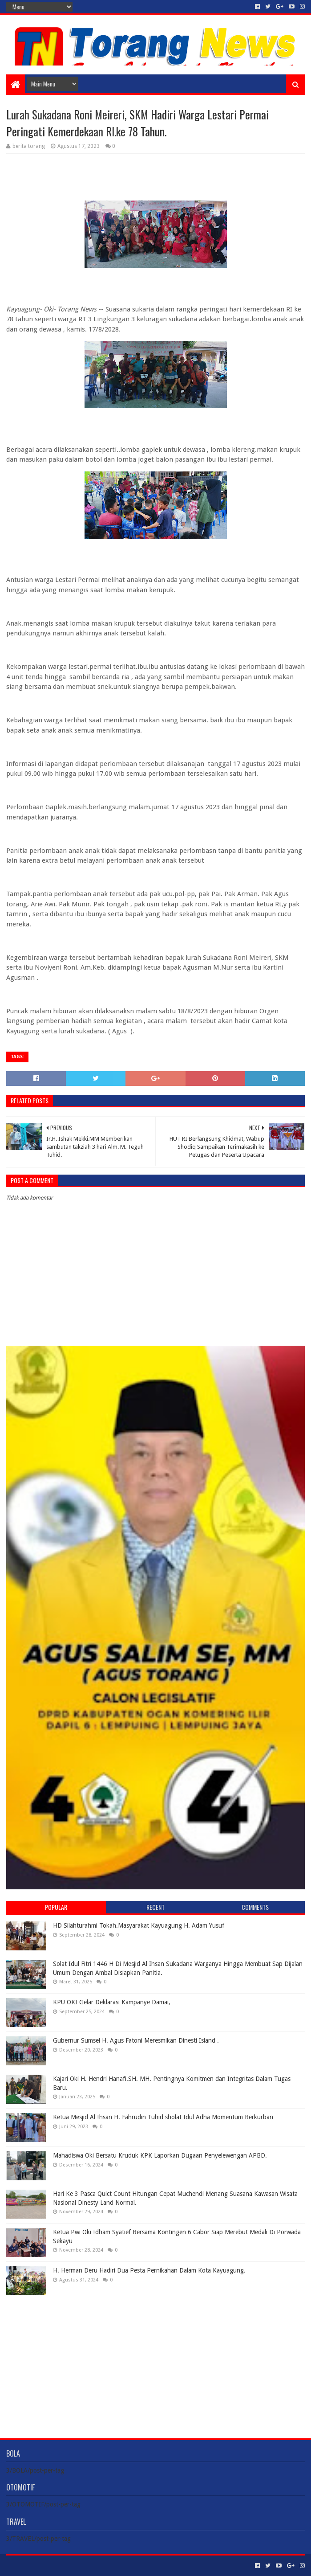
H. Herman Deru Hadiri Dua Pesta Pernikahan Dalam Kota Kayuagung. (149, 2270)
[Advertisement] (155, 2360)
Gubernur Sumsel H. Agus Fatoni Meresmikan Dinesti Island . (136, 2040)
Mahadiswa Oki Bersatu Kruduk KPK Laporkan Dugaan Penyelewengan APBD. (160, 2155)
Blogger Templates (106, 2565)
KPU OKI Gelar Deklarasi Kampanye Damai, (111, 2002)
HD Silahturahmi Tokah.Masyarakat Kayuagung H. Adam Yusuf (138, 1925)
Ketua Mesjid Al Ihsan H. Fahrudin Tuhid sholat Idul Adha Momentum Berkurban (163, 2117)
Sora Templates (56, 2565)
